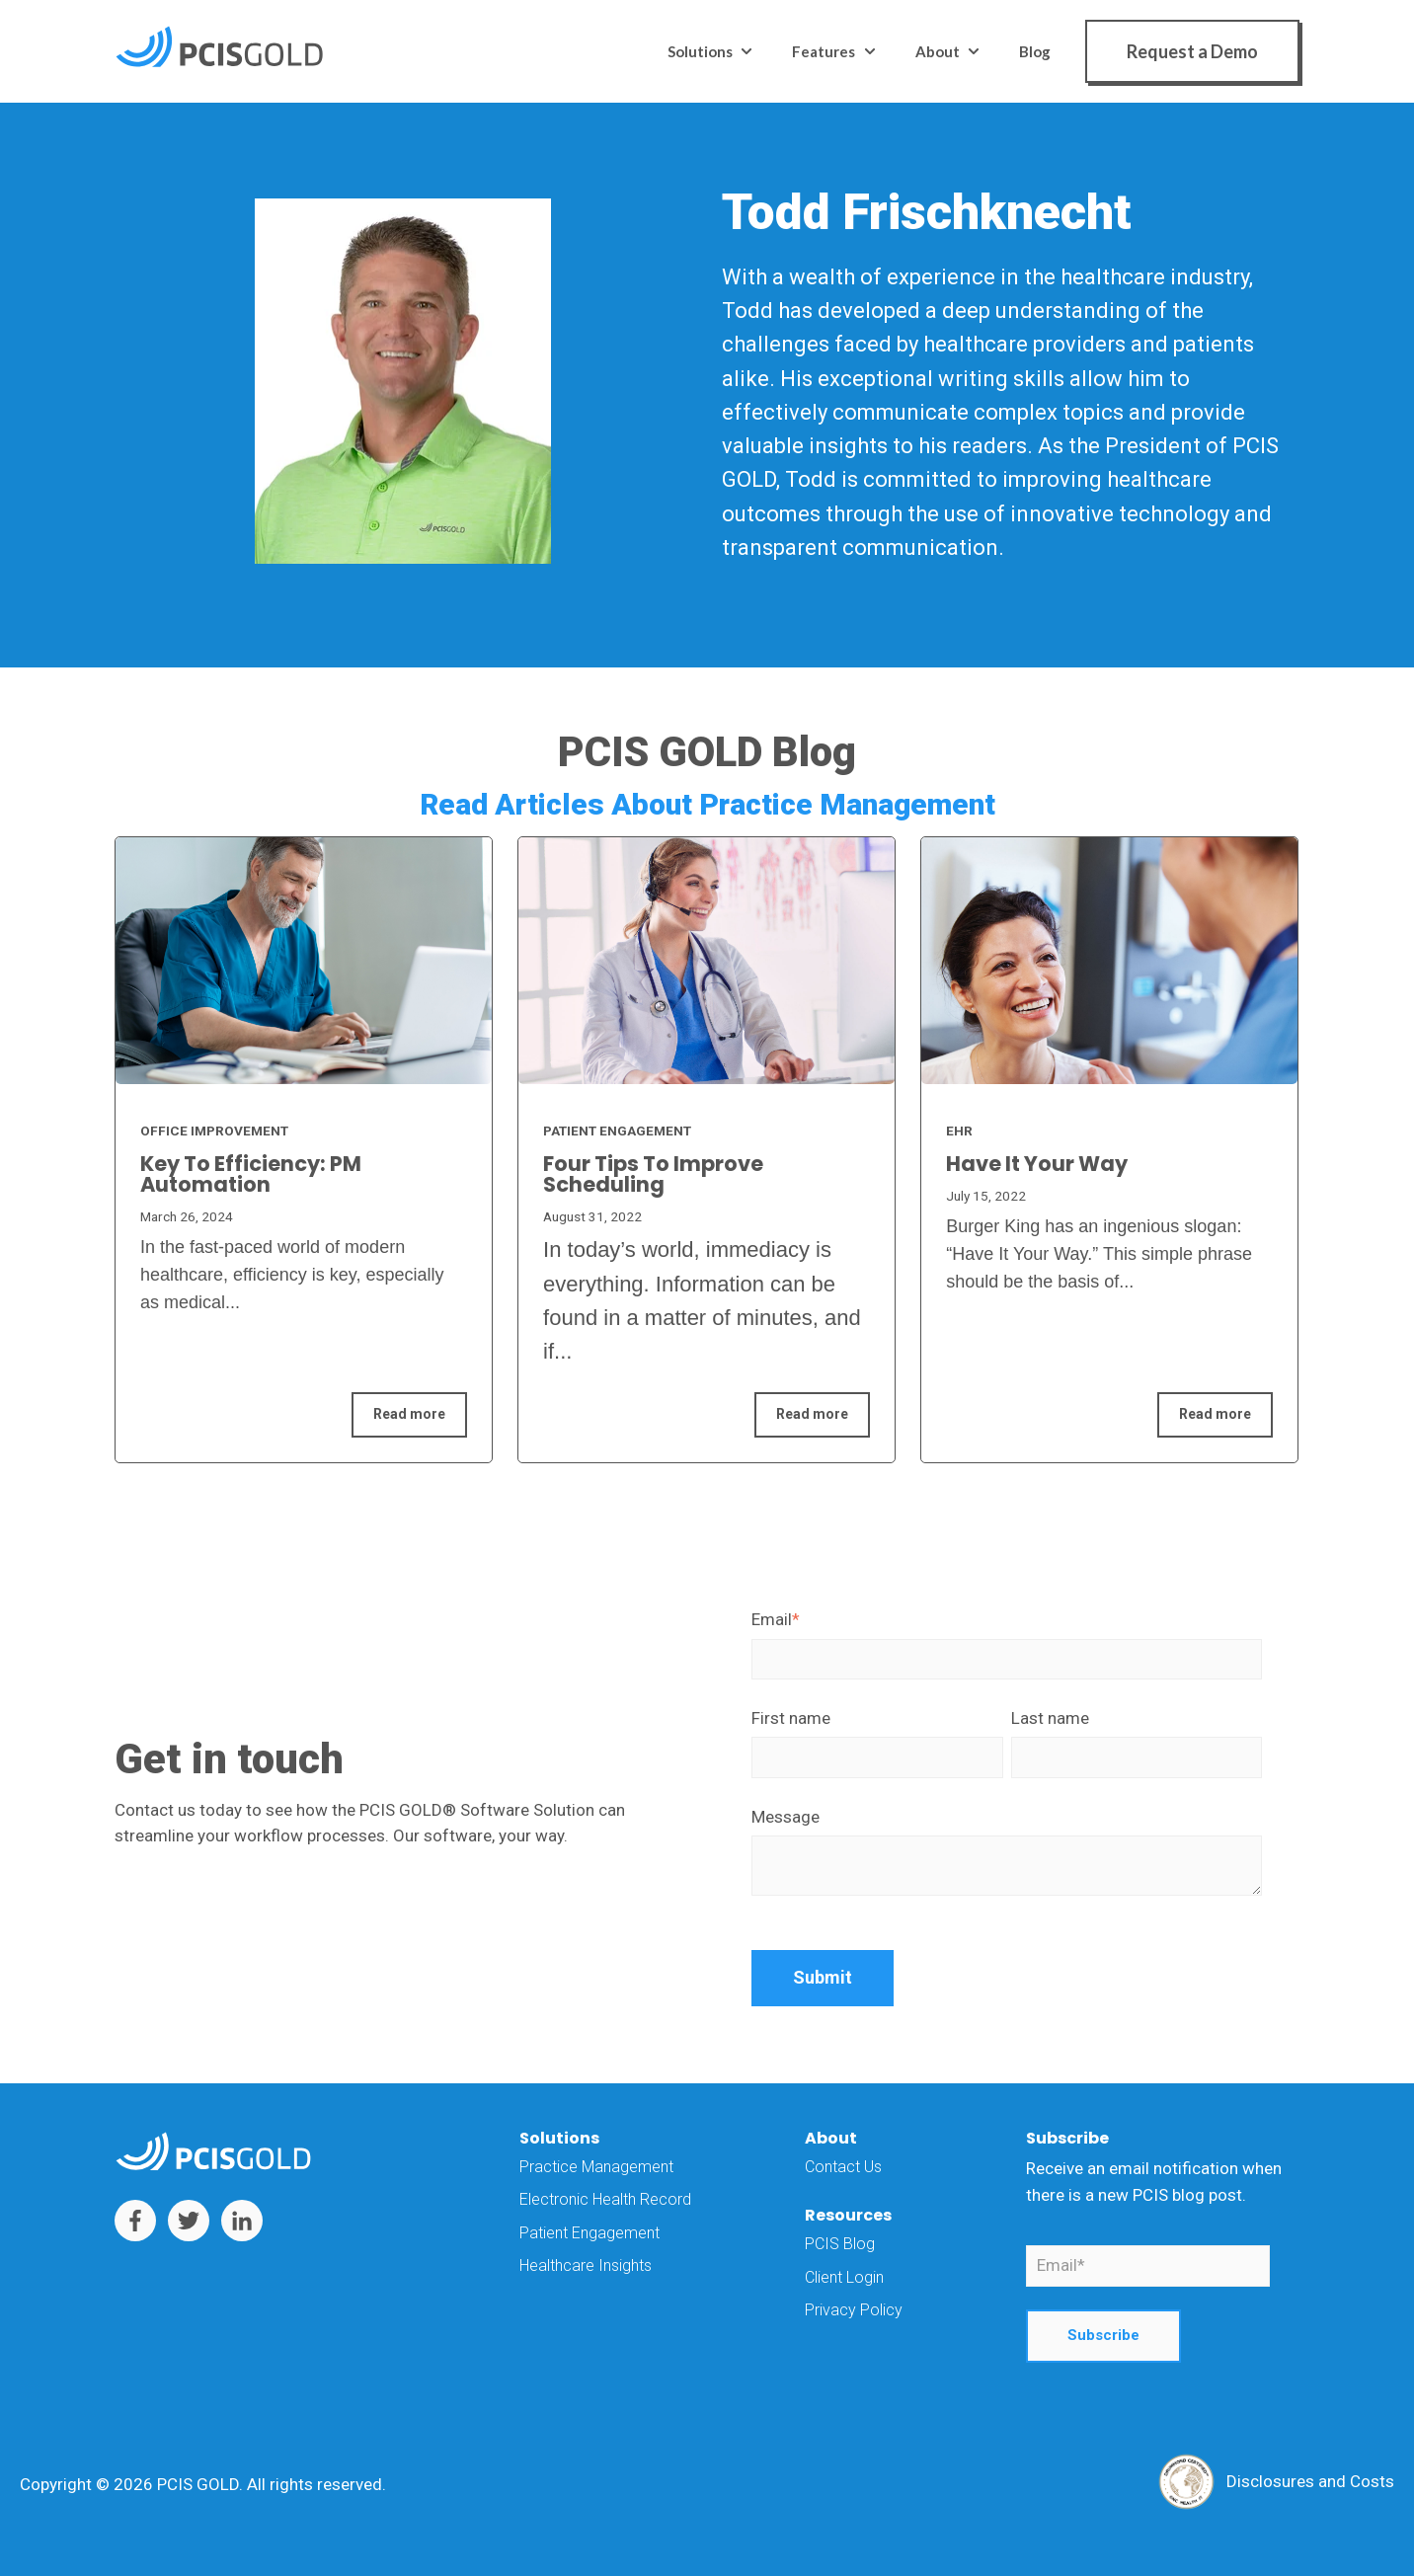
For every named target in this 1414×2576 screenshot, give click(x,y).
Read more (409, 1414)
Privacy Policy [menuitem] (854, 2310)
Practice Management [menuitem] (596, 2166)
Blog (1035, 51)
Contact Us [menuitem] (843, 2166)
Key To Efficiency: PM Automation (250, 1174)
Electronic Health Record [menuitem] (605, 2199)
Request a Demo (1192, 51)
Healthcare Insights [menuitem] (585, 2265)
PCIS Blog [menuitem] (840, 2243)
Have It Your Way (1037, 1163)
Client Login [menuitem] (844, 2277)
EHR (959, 1130)
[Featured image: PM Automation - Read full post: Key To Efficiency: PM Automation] (304, 960)
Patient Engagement (617, 1130)
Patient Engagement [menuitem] (589, 2233)
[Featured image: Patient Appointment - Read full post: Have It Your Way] (1109, 960)
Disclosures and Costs (1310, 2481)
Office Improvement (214, 1130)
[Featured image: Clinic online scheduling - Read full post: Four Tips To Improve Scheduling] (706, 960)
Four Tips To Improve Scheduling (653, 1174)
